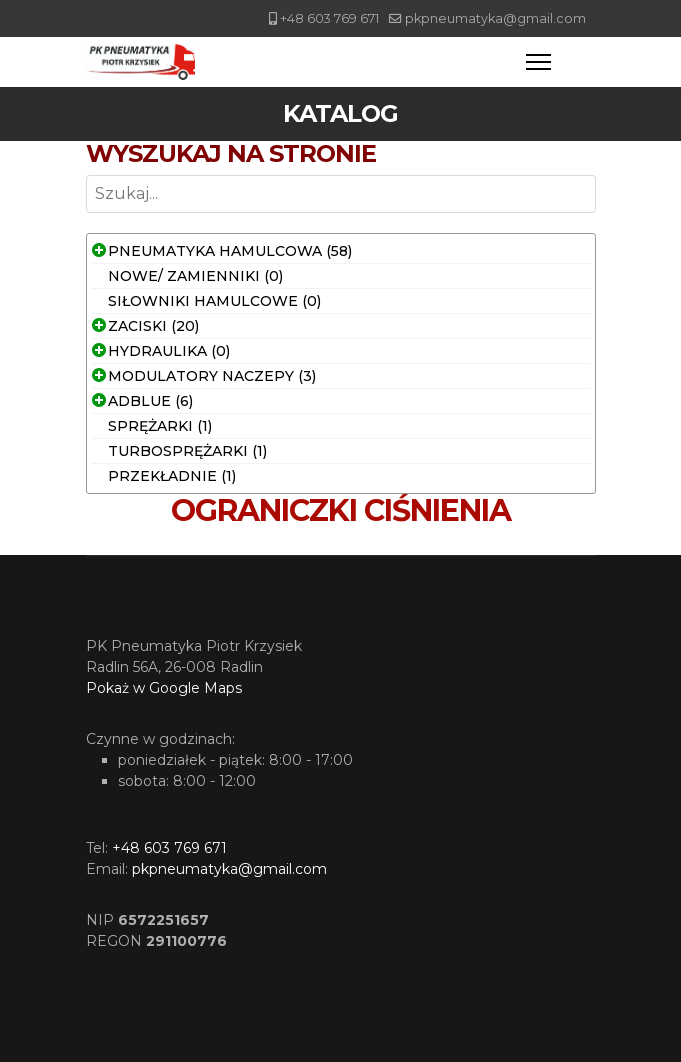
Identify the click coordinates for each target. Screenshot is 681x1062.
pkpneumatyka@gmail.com (495, 18)
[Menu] (538, 62)
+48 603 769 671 (329, 18)
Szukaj (86, 213)
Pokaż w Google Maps (164, 688)
